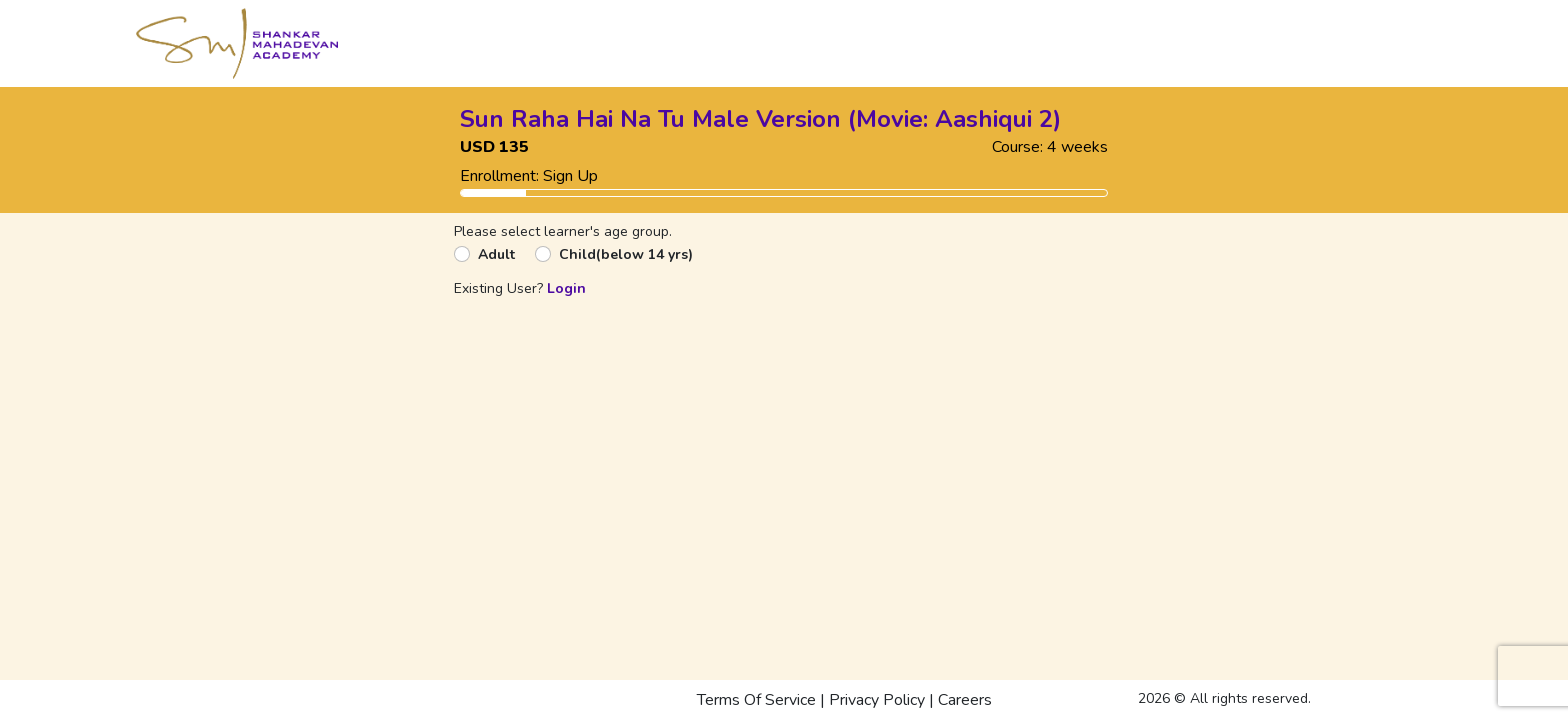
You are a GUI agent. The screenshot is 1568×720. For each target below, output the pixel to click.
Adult (496, 254)
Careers (965, 700)
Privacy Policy (877, 700)
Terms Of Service (756, 700)
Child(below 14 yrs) (626, 254)
